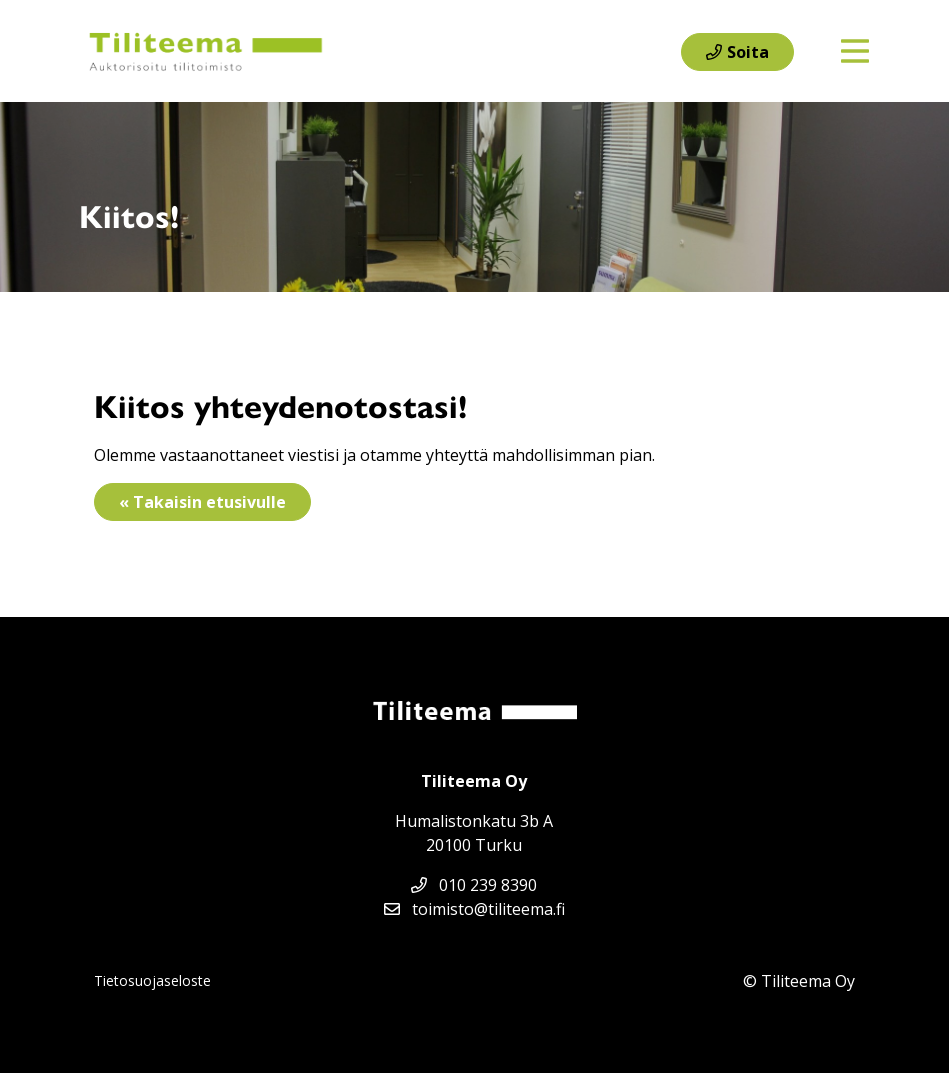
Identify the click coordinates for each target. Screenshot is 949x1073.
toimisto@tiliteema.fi (474, 909)
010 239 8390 (474, 885)
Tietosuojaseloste (152, 980)
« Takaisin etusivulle (202, 502)
